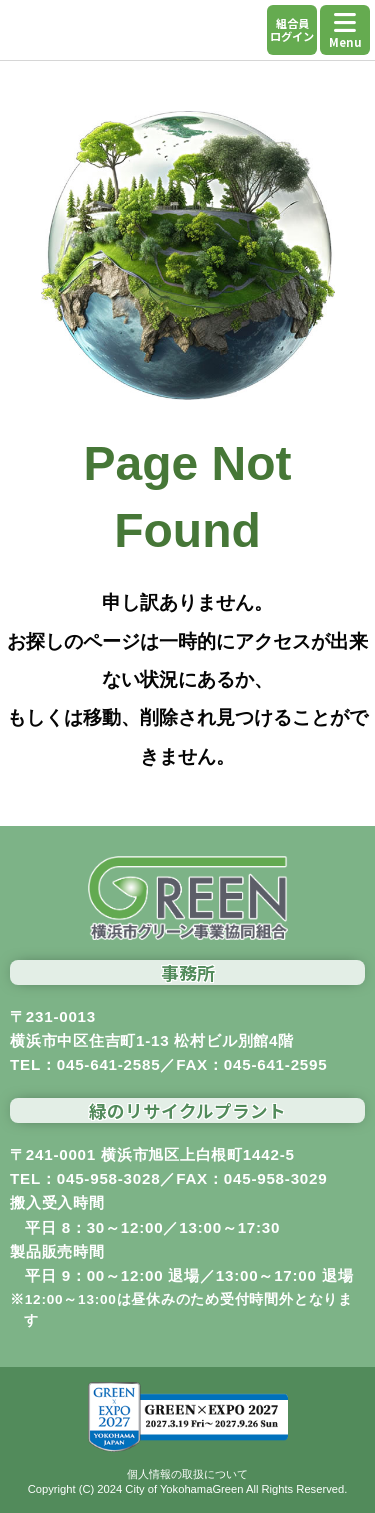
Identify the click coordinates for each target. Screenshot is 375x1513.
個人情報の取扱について (187, 1474)
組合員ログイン (292, 29)
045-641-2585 (109, 1064)
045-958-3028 (109, 1178)
